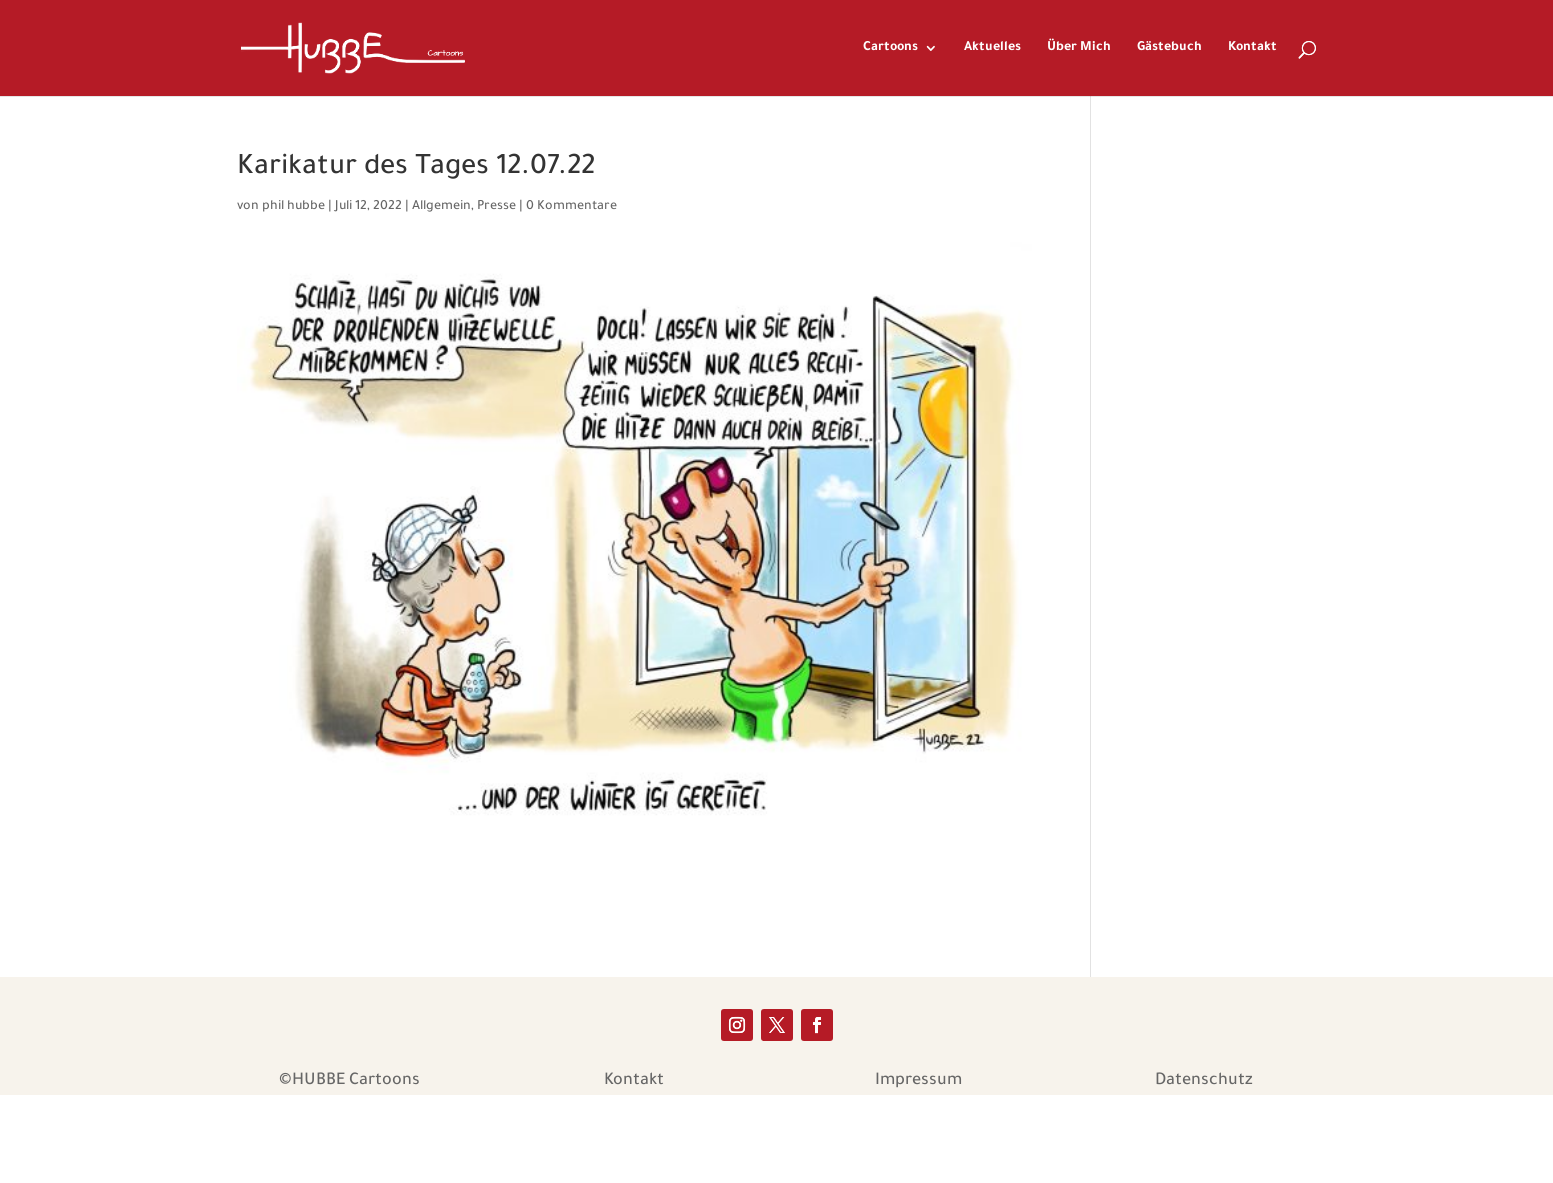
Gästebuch (1169, 48)
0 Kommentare (571, 207)
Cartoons (890, 48)
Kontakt (1252, 48)
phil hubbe (293, 207)
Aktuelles (992, 48)
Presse (496, 207)
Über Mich (1079, 48)
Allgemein (441, 207)
